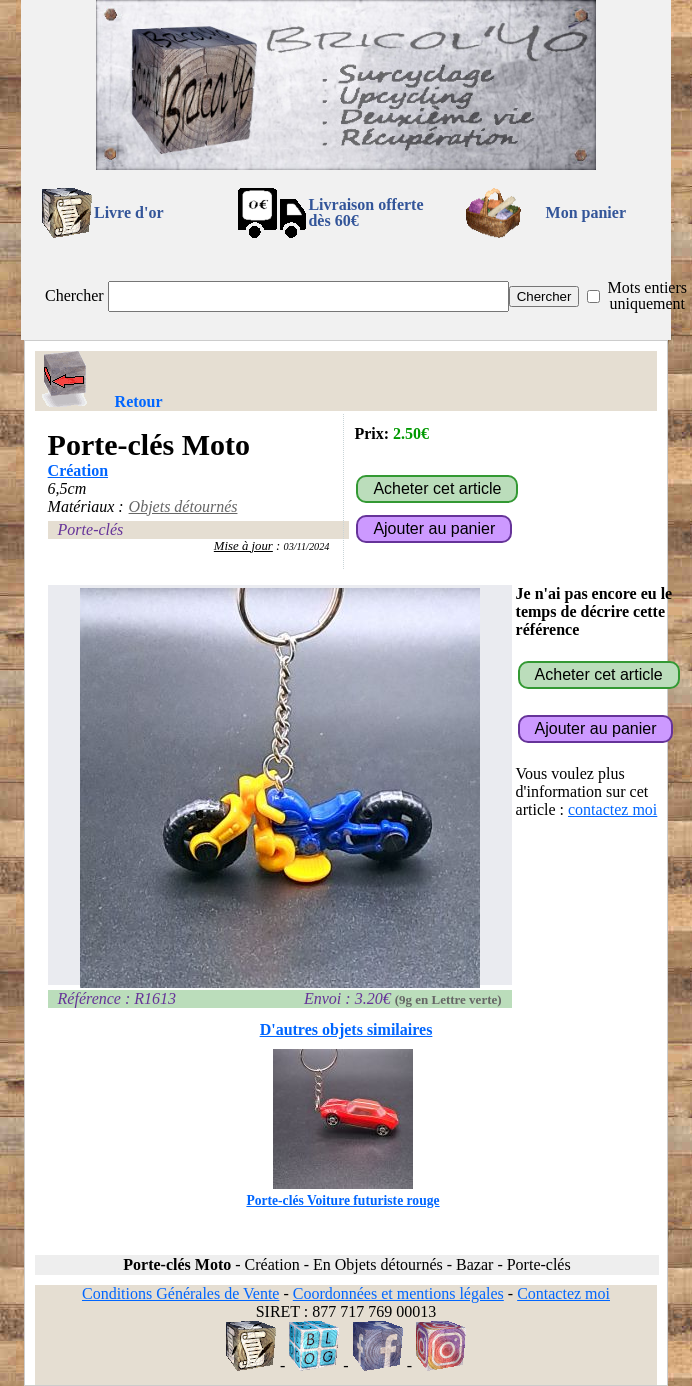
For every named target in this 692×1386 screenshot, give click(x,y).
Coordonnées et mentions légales (398, 1293)
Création (78, 470)
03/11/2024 (307, 546)
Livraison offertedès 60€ (365, 212)
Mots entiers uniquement (647, 295)
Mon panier (586, 212)
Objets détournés (183, 506)
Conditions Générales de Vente (180, 1293)
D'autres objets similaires (346, 1029)
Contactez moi (563, 1293)
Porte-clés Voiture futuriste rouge (342, 1192)
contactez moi (612, 809)
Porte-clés (91, 529)
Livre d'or (128, 212)
